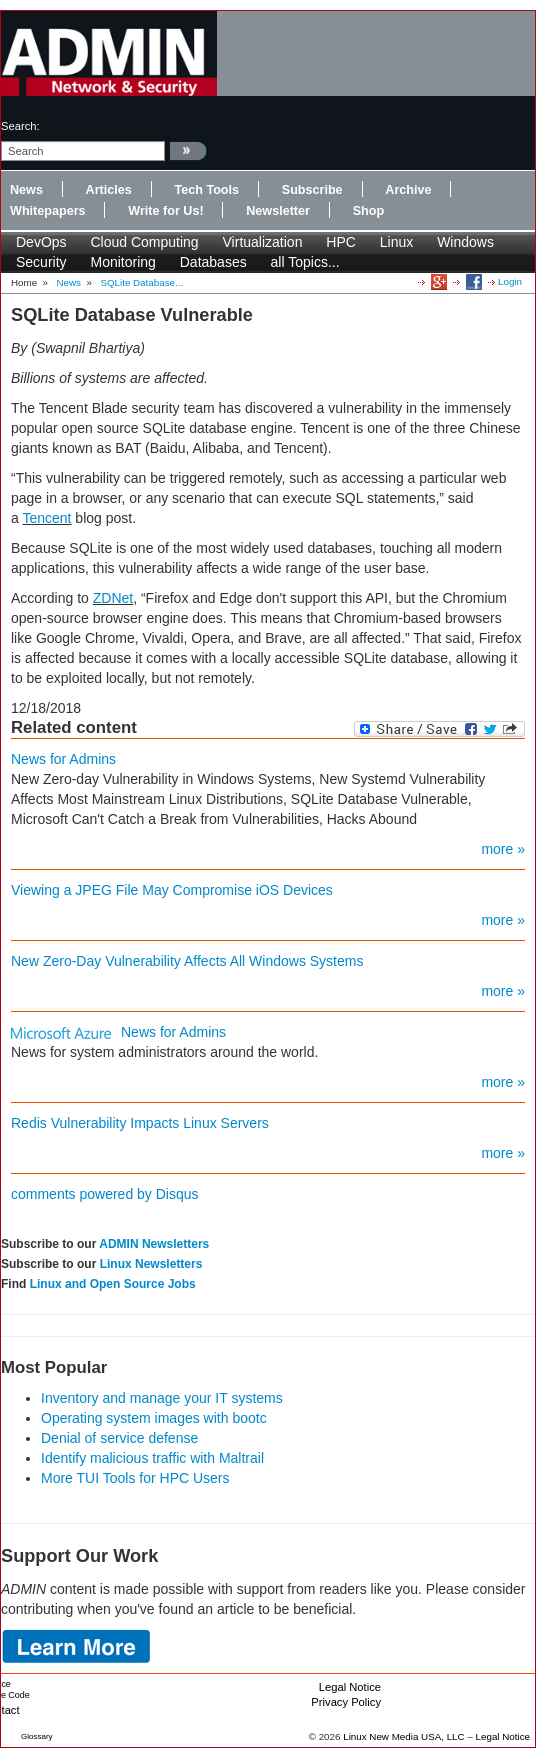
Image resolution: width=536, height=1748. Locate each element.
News (26, 190)
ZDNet (113, 598)
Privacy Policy (346, 1702)
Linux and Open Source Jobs (113, 1284)
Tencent (46, 518)
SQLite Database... (141, 282)
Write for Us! (165, 211)
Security (41, 262)
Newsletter (278, 211)
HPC (341, 242)
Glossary (37, 1736)
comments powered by (105, 1194)
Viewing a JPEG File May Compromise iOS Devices (172, 890)
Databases (213, 262)
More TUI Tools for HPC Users (135, 1478)
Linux (396, 242)
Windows (465, 242)
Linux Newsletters (151, 1264)
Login (510, 281)
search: (20, 126)
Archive (408, 190)
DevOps (41, 242)
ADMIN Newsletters (154, 1244)
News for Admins (63, 759)
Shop (368, 211)
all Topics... (305, 262)
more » (503, 849)
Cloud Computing (144, 242)
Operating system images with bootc (154, 1418)
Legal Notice (350, 1687)
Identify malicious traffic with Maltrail (152, 1458)
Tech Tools (206, 190)
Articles (109, 190)
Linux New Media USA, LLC (403, 1736)
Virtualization (263, 242)
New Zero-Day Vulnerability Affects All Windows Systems (187, 961)
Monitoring (122, 262)
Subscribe (312, 190)
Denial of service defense (119, 1438)
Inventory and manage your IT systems (162, 1398)
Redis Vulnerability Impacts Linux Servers (140, 1123)
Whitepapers (48, 211)
